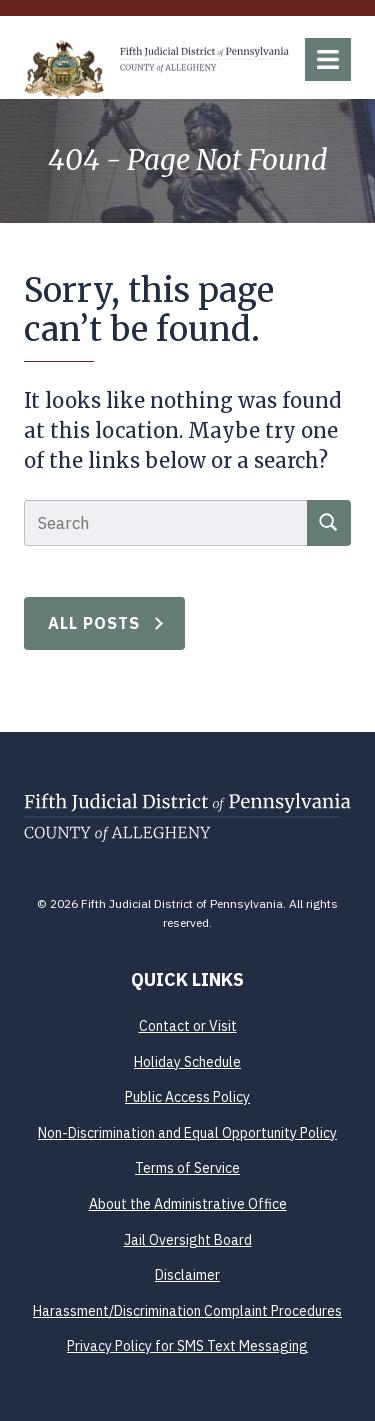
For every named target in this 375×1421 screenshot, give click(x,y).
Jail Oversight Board (188, 1240)
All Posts (94, 623)
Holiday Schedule (187, 1062)
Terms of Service (187, 1168)
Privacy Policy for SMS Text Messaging (187, 1346)
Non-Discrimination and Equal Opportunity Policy (187, 1133)
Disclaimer (187, 1275)
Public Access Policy (187, 1097)
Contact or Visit (188, 1026)
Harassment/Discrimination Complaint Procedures (187, 1311)
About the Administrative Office (188, 1204)
